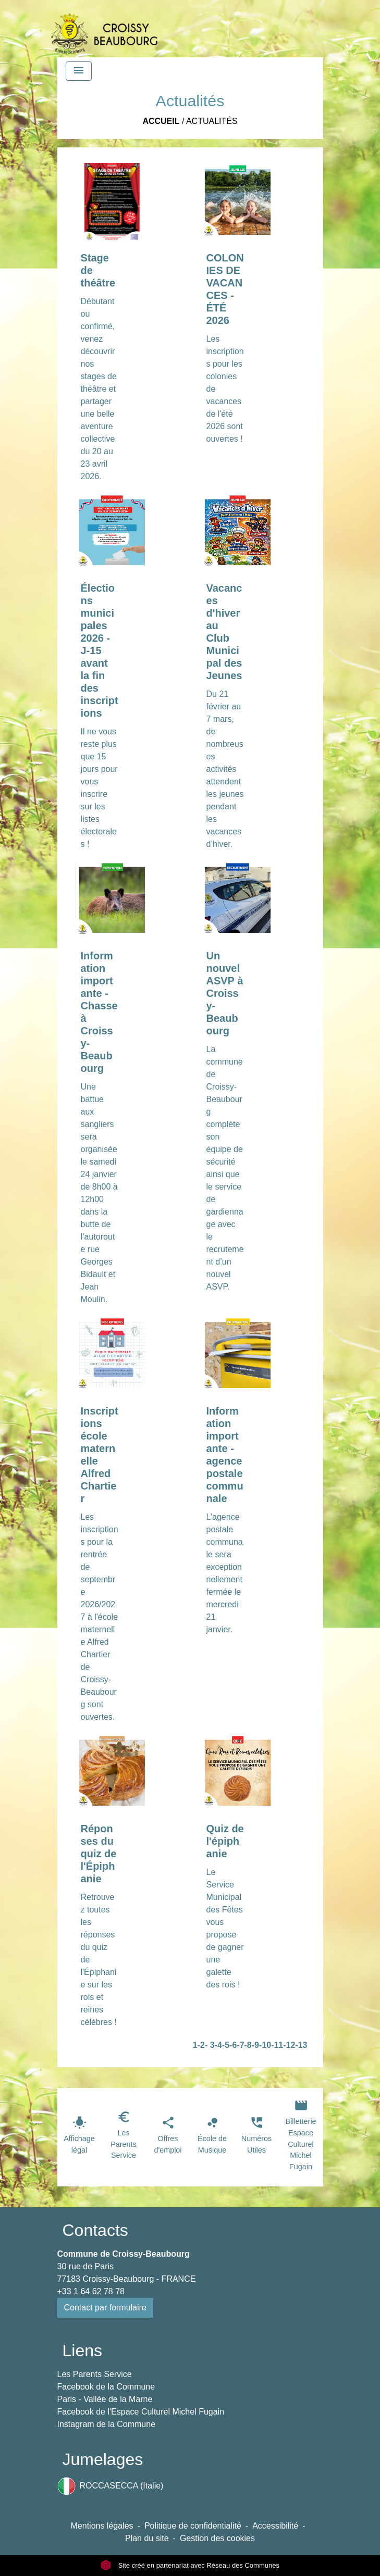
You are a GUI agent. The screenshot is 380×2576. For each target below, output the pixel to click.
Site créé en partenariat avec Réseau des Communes (190, 2565)
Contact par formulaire (105, 2307)
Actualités (212, 121)
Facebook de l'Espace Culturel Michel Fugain (141, 2411)
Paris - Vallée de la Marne (105, 2399)
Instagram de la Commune (106, 2424)
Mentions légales (102, 2525)
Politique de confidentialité (192, 2525)
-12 (289, 2045)
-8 (248, 2045)
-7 (240, 2045)
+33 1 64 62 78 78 (91, 2291)
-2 (201, 2045)
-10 (265, 2045)
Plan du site (147, 2538)
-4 (218, 2045)
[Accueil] (104, 28)
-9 (255, 2045)
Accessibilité (275, 2525)
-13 (301, 2045)
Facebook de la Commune (106, 2386)
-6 (233, 2045)
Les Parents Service (94, 2374)
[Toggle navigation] (79, 71)
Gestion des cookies (217, 2538)
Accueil (160, 121)
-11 (277, 2045)
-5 (225, 2045)
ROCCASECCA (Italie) (110, 2486)
